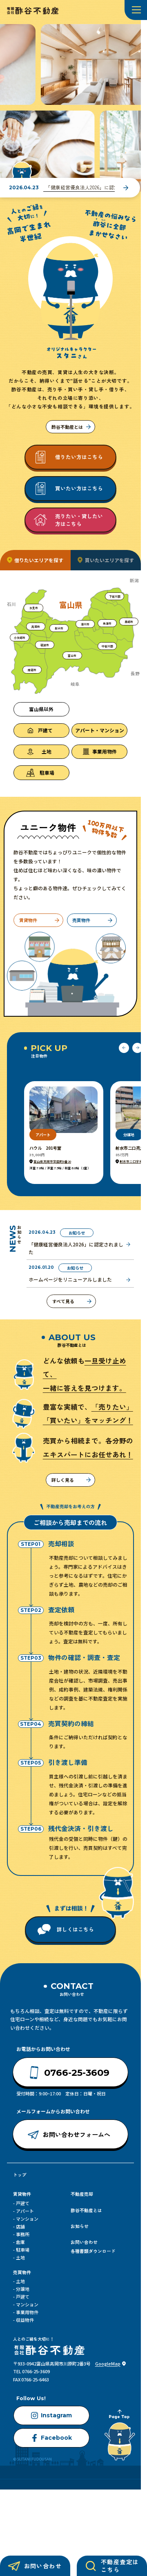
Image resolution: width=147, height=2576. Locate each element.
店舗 (20, 2226)
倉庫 (20, 2242)
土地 (20, 2257)
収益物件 (25, 2320)
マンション (27, 2218)
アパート (25, 2211)
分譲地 (22, 2289)
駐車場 (22, 2249)
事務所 (22, 2234)
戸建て (22, 2203)
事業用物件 (27, 2312)
